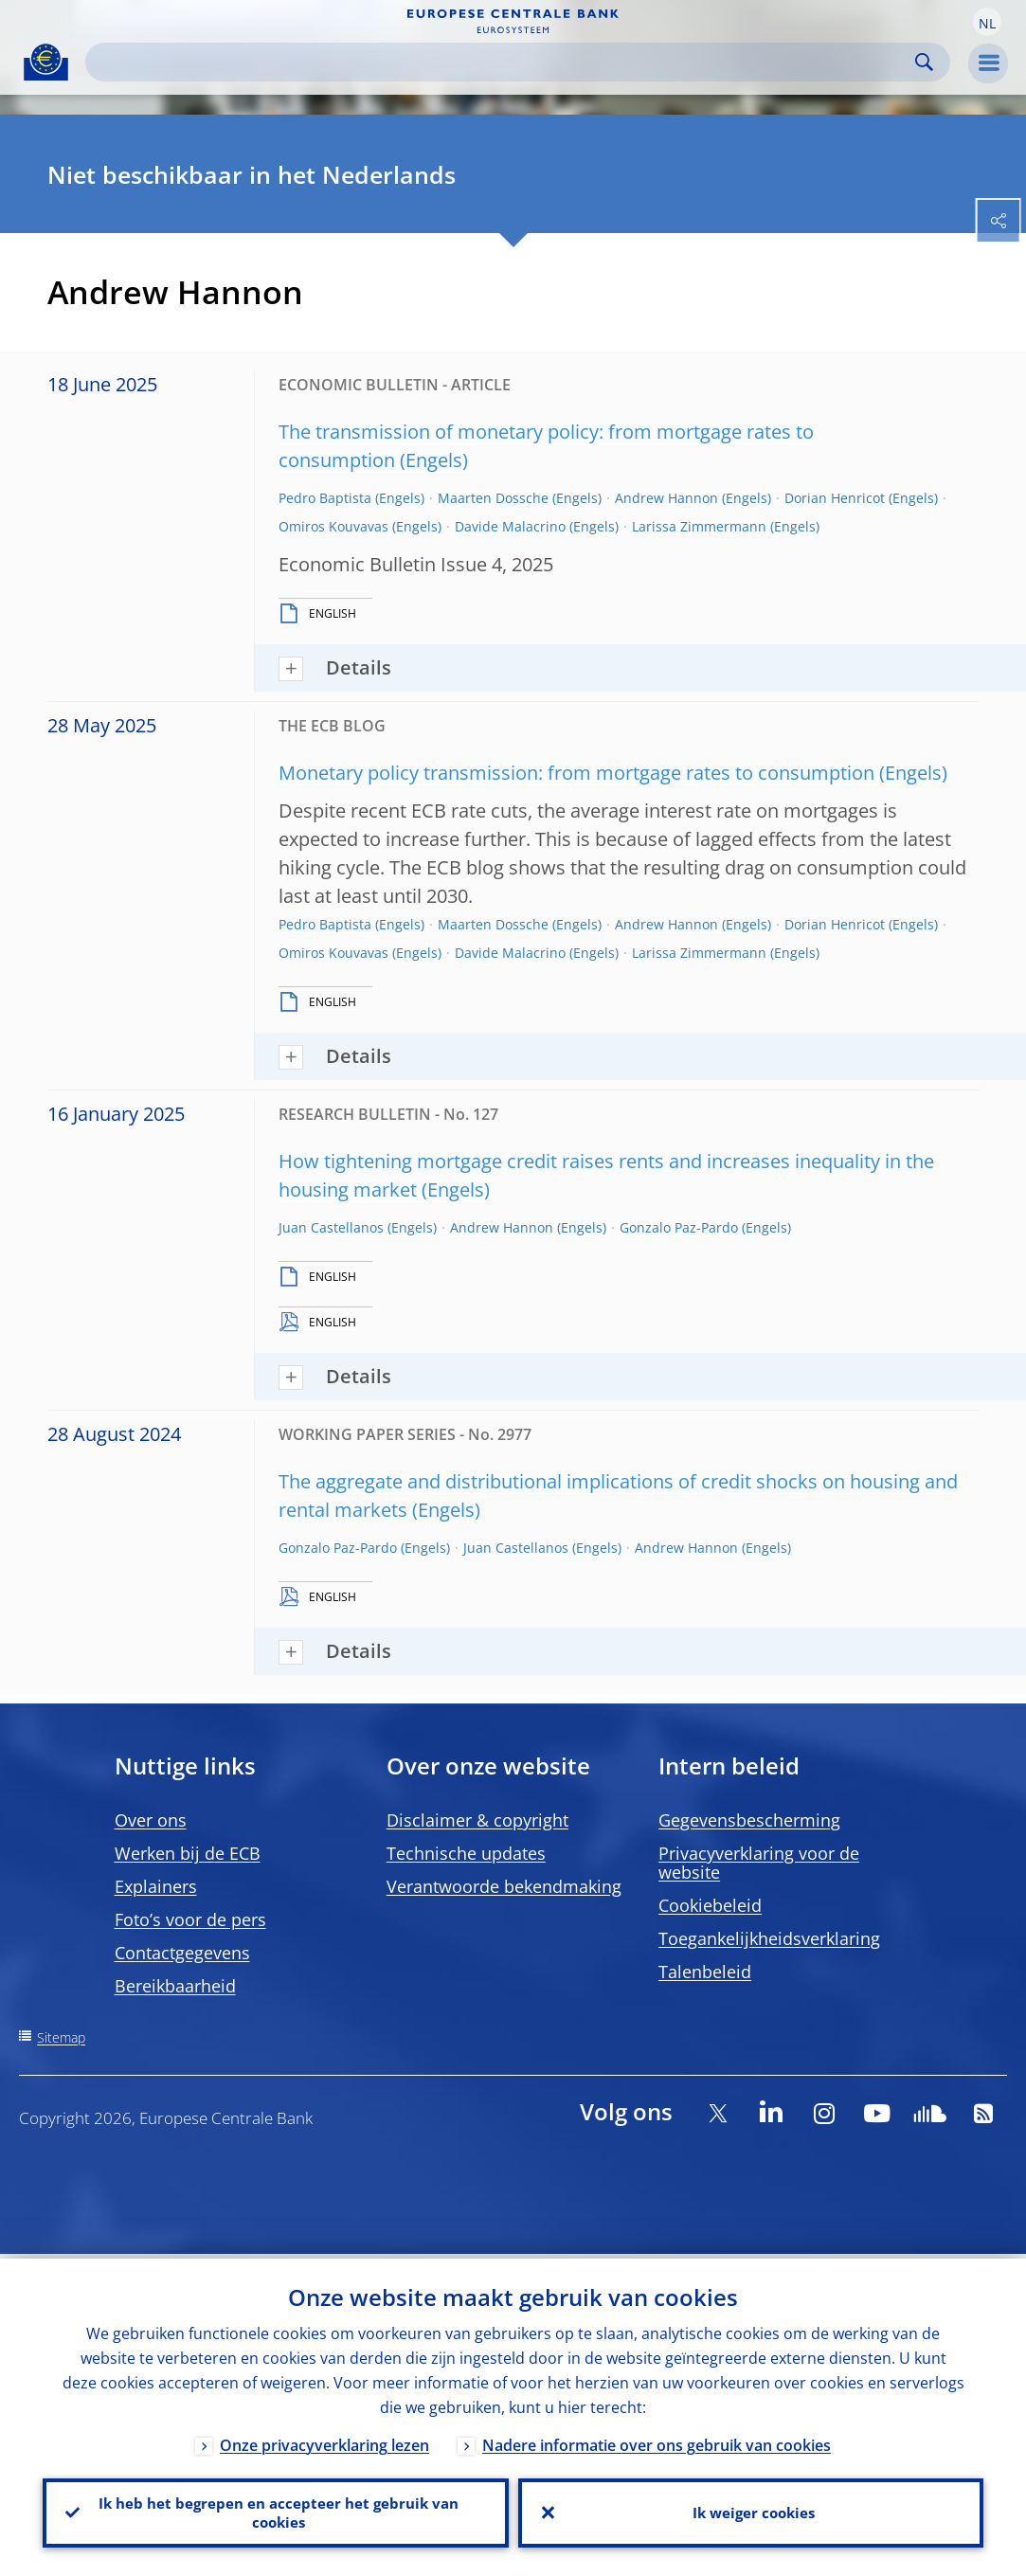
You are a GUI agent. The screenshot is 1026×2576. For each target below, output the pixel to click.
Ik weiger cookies (750, 2510)
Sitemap (61, 2037)
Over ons (151, 1820)
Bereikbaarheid (175, 1985)
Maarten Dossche (493, 498)
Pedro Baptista (325, 498)
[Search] (503, 62)
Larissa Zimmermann (699, 526)
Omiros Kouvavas (333, 526)
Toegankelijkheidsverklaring (769, 1938)
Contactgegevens (182, 1952)
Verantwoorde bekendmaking (504, 1886)
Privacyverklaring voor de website (758, 1862)
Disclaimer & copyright (477, 1820)
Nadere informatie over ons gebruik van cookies (656, 2440)
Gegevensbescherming (749, 1820)
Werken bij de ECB (188, 1853)
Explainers (156, 1886)
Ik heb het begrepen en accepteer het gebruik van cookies (275, 2511)
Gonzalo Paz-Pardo (679, 1227)
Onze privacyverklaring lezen (324, 2440)
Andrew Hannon (666, 498)
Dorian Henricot (834, 498)
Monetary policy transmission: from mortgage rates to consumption (576, 772)
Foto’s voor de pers (190, 1919)
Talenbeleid (704, 1971)
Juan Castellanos (331, 1227)
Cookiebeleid (710, 1905)
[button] (987, 22)
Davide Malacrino (510, 526)
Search (924, 62)
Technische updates (466, 1853)
